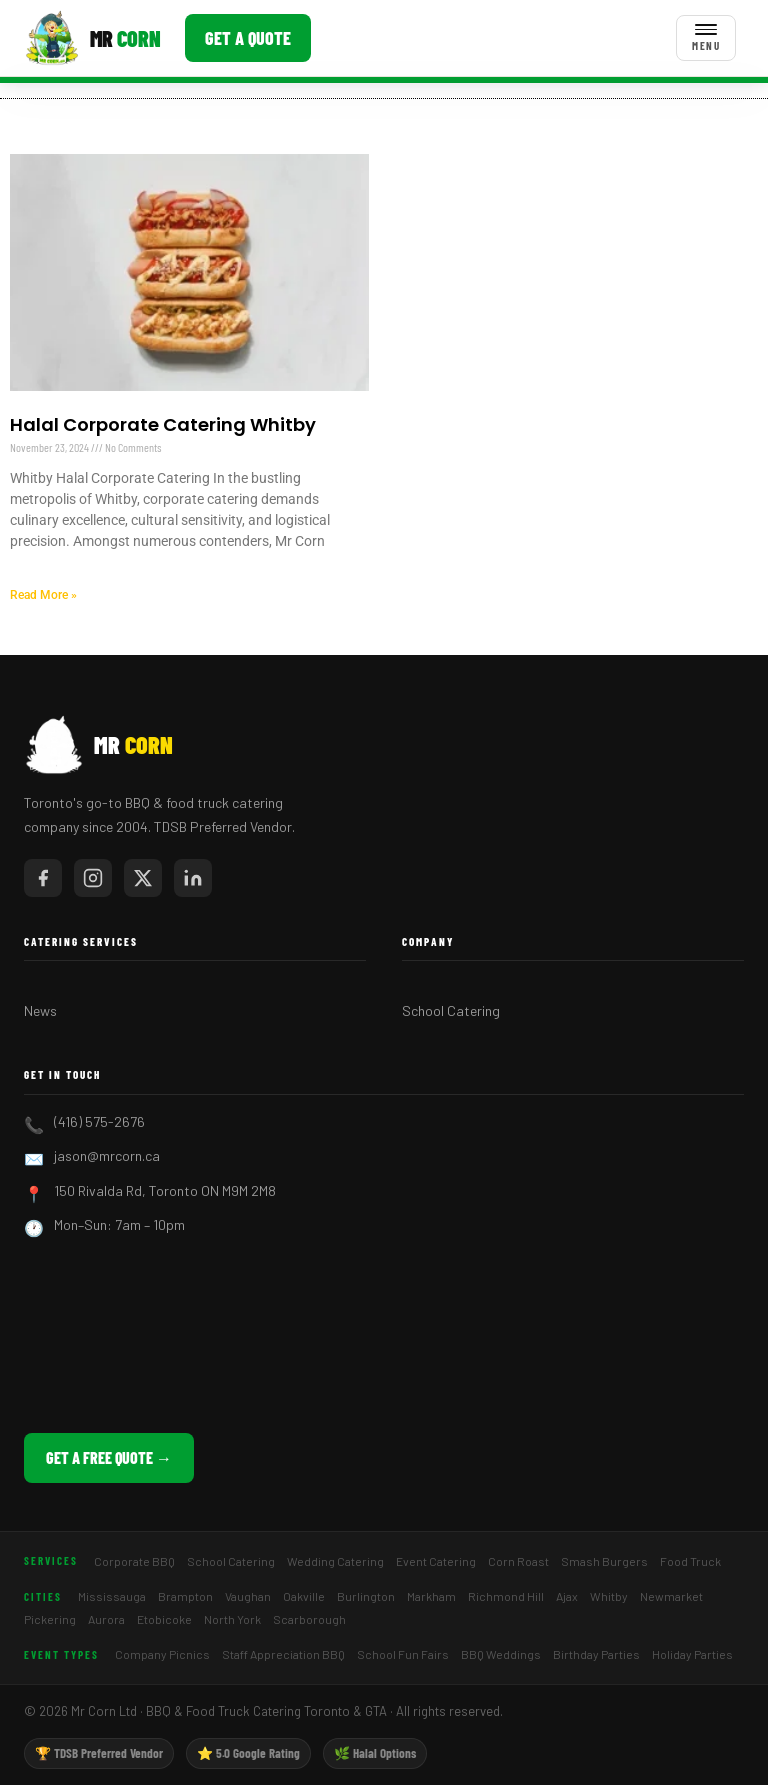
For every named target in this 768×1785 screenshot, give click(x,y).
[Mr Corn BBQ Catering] (92, 38)
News (40, 1010)
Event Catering (436, 1561)
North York (232, 1619)
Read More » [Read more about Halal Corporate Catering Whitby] (43, 595)
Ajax (567, 1596)
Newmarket (671, 1596)
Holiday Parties (692, 1654)
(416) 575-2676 (99, 1121)
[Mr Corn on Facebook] (43, 878)
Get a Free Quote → (109, 1457)
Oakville (304, 1596)
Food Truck (690, 1561)
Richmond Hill (506, 1596)
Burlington (366, 1596)
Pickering (50, 1619)
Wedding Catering (335, 1561)
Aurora (106, 1619)
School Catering (451, 1010)
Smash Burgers (604, 1561)
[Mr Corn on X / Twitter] (143, 878)
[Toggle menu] (706, 38)
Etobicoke (164, 1619)
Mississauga (112, 1596)
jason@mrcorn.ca (107, 1155)
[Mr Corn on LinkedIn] (193, 878)
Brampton (185, 1596)
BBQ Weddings (501, 1654)
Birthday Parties (596, 1654)
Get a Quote (248, 38)
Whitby (609, 1596)
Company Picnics (162, 1654)
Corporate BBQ (134, 1561)
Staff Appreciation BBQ (283, 1654)
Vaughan (248, 1596)
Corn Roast (518, 1561)
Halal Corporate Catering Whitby (163, 424)
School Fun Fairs (403, 1654)
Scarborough (309, 1619)
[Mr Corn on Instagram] (93, 878)
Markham (431, 1596)
